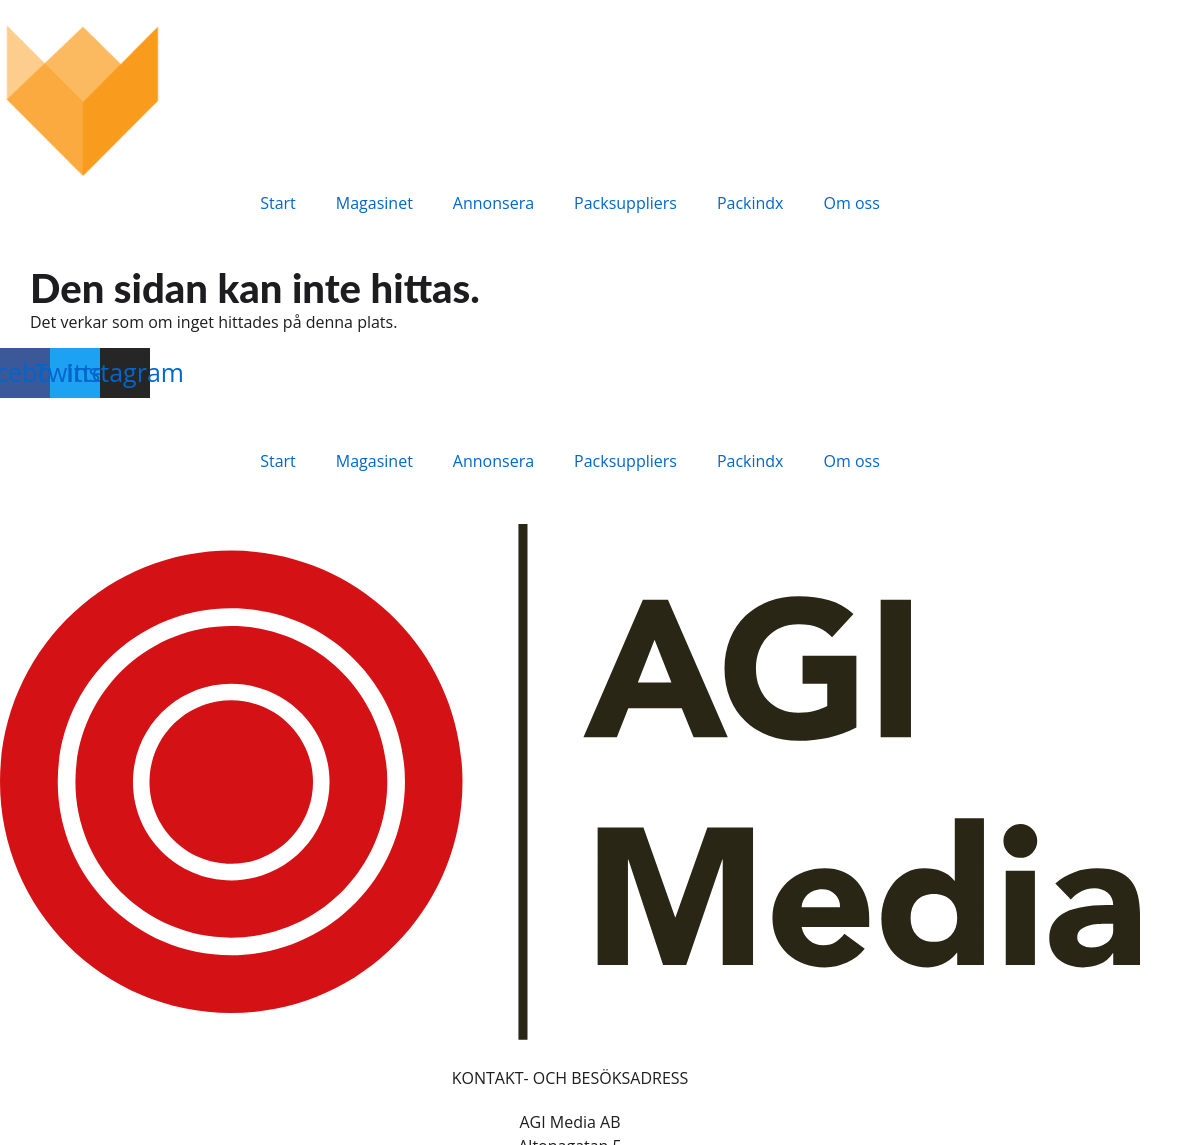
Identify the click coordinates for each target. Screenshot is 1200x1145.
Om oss (852, 203)
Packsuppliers (625, 203)
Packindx (750, 203)
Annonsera (493, 203)
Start (278, 203)
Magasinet (374, 203)
